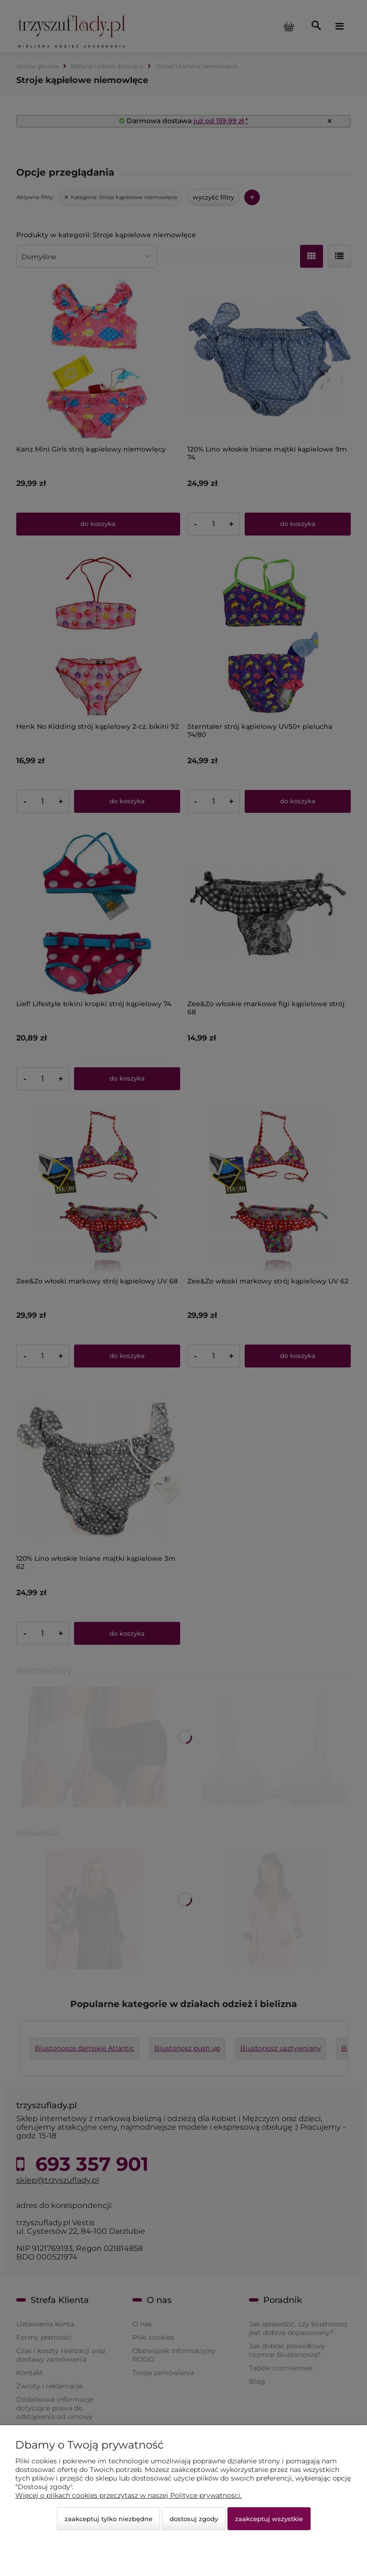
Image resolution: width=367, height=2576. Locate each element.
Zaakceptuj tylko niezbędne (108, 2519)
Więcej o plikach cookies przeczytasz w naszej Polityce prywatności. (128, 2495)
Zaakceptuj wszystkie (269, 2519)
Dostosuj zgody (194, 2519)
